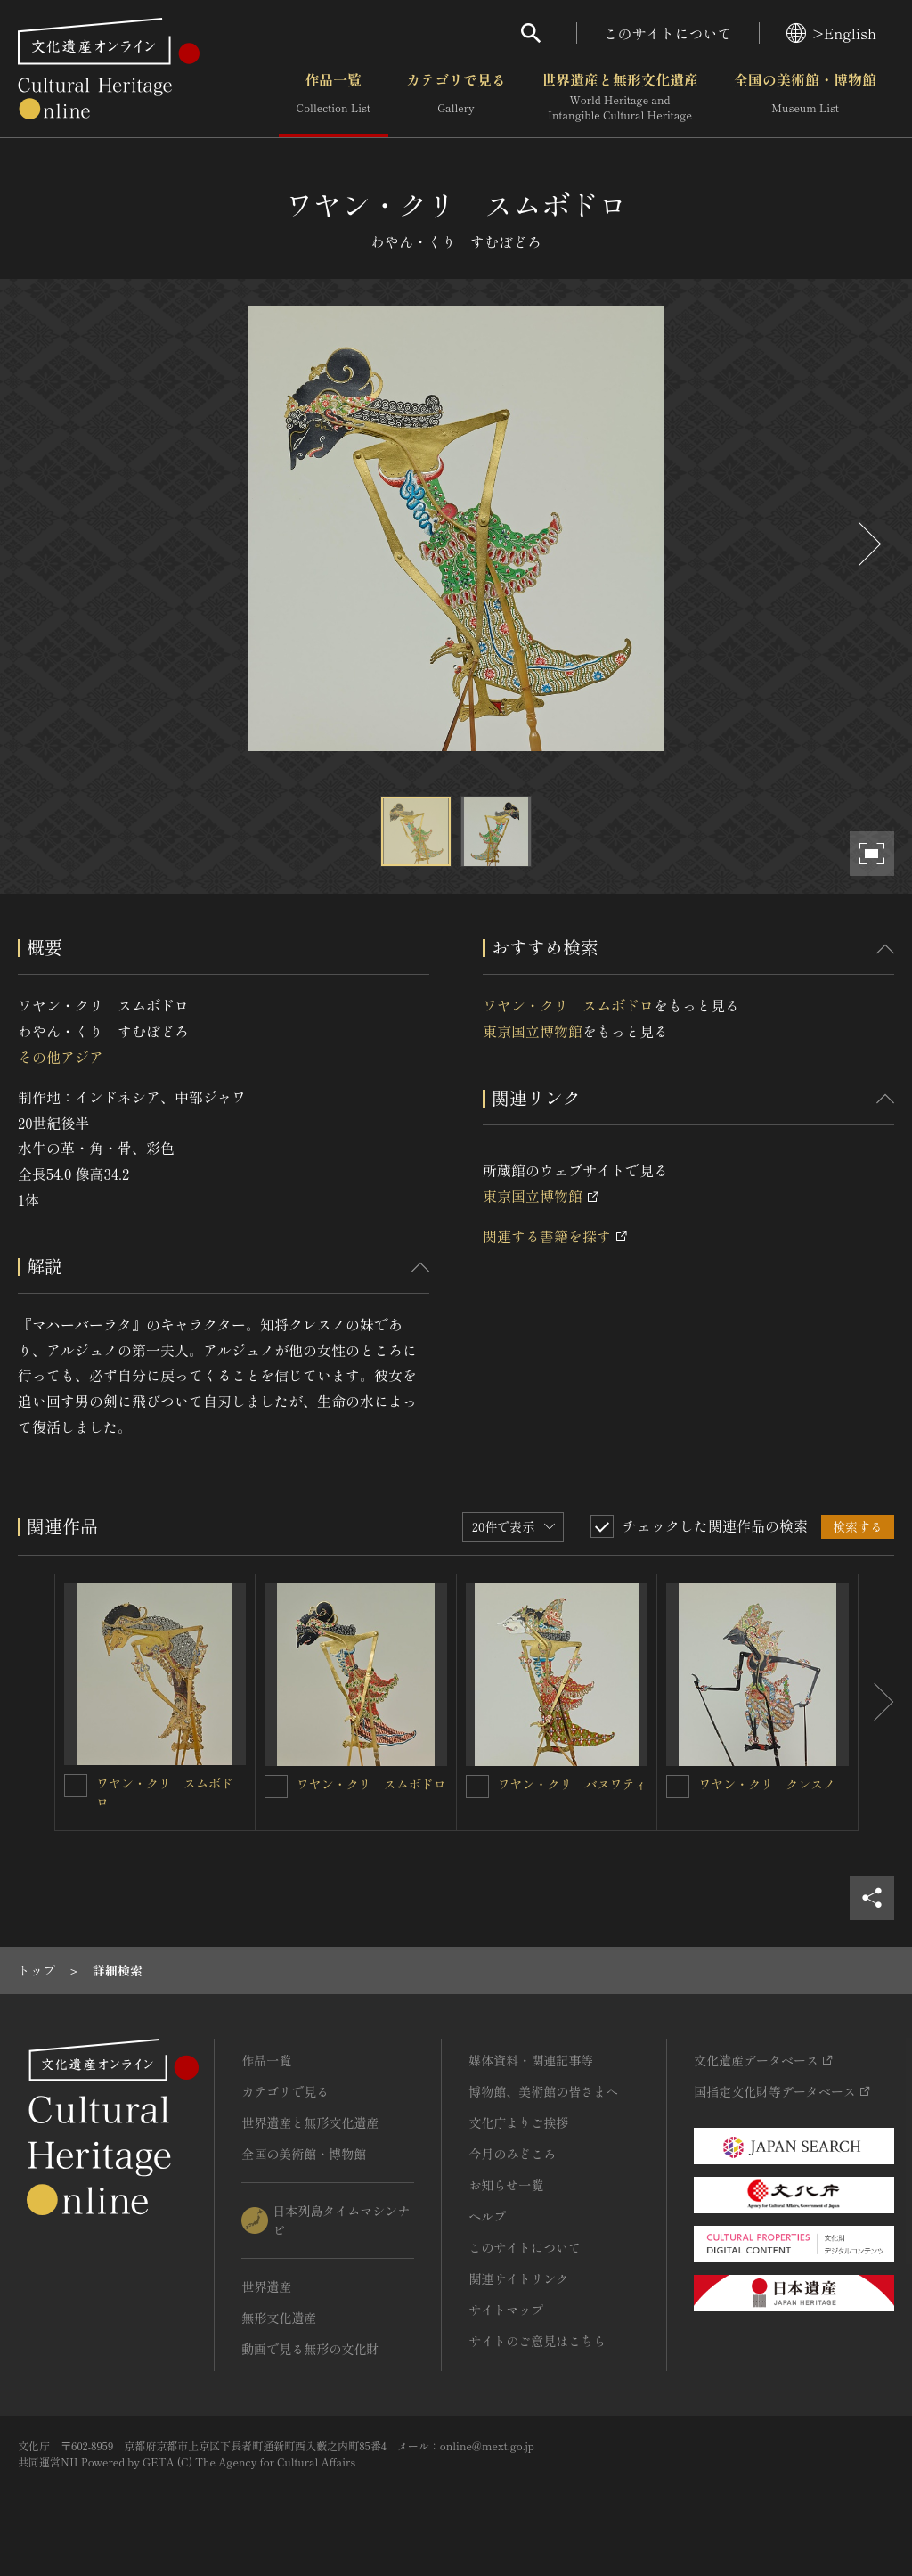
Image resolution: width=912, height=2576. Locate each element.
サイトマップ (505, 2309)
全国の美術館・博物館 (805, 97)
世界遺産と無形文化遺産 (620, 97)
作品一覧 (333, 97)
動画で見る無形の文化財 (310, 2349)
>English (831, 33)
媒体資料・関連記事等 (530, 2060)
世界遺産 (266, 2286)
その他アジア (60, 1056)
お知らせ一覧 (505, 2185)
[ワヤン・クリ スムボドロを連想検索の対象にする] (75, 1785)
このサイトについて (668, 33)
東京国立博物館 (532, 1031)
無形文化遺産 (278, 2318)
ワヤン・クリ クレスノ (766, 1784)
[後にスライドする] (867, 544)
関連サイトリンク (518, 2278)
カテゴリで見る (456, 97)
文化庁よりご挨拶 (518, 2122)
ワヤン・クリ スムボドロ (568, 1005)
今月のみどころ (512, 2154)
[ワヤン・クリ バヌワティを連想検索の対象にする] (477, 1786)
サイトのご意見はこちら (537, 2341)
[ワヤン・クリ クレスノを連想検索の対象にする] (677, 1786)
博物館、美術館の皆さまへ (543, 2091)
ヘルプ (487, 2216)
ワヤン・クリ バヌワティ (572, 1784)
